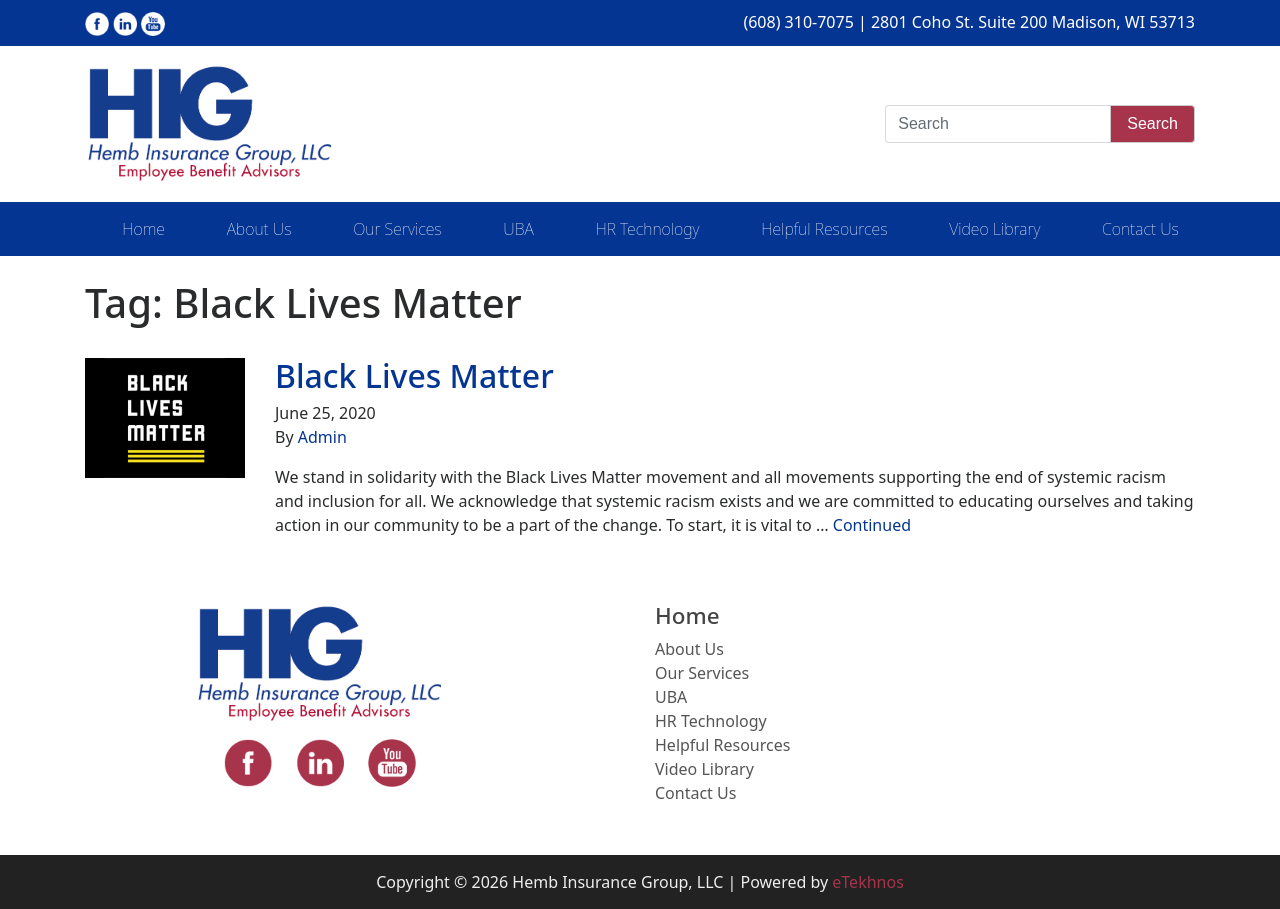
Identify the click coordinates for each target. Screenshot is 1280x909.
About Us (259, 229)
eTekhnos (868, 882)
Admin (322, 437)
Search (1152, 123)
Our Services (397, 229)
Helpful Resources (824, 229)
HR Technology (647, 229)
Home (143, 229)
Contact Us (1140, 229)
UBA (518, 229)
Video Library (994, 229)
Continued (872, 525)
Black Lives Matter (414, 375)
